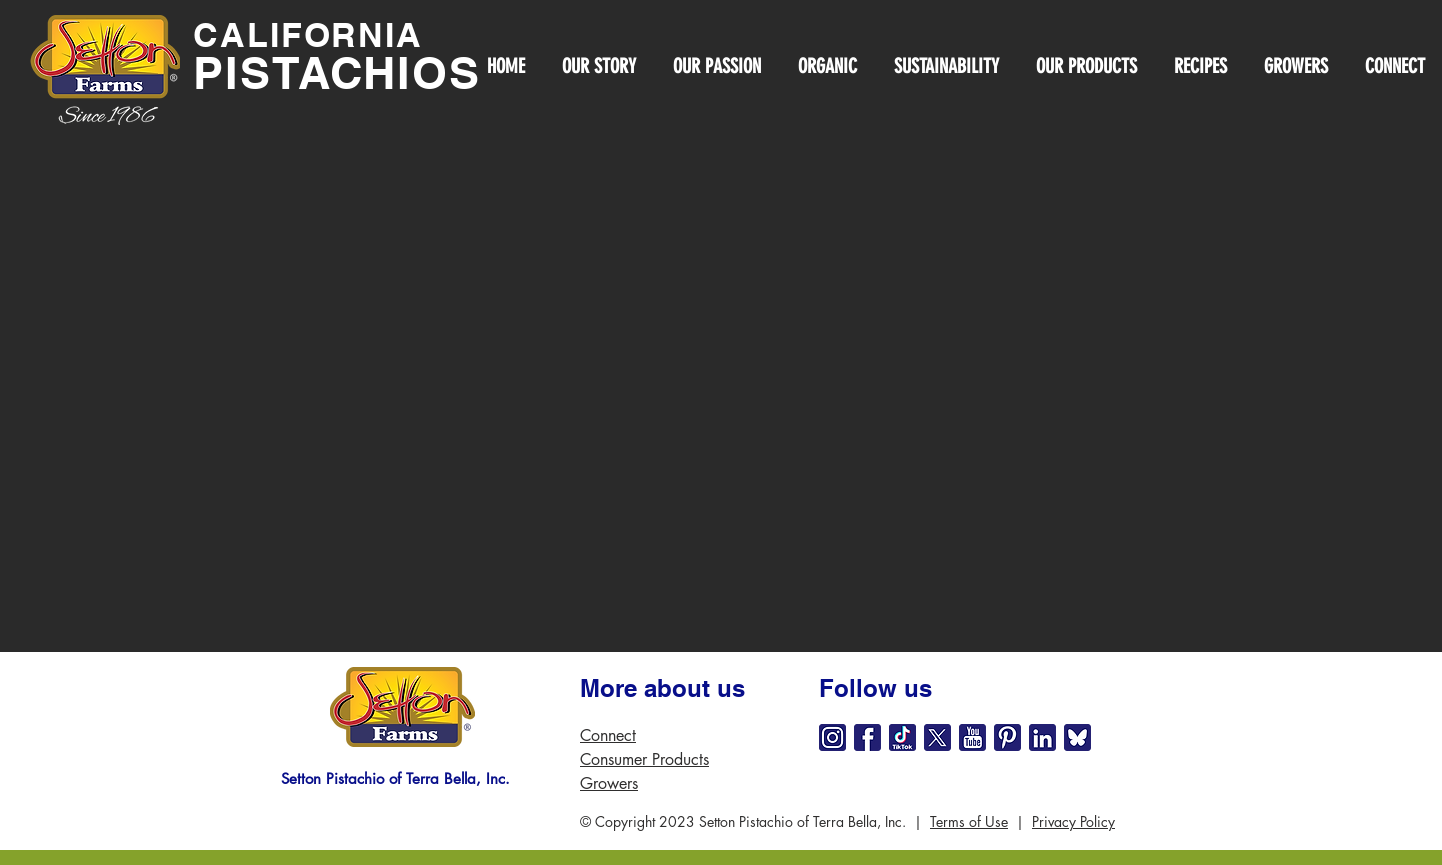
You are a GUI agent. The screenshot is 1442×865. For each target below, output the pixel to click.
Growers (609, 783)
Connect (608, 735)
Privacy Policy (1073, 821)
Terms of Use (969, 821)
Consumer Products (644, 759)
